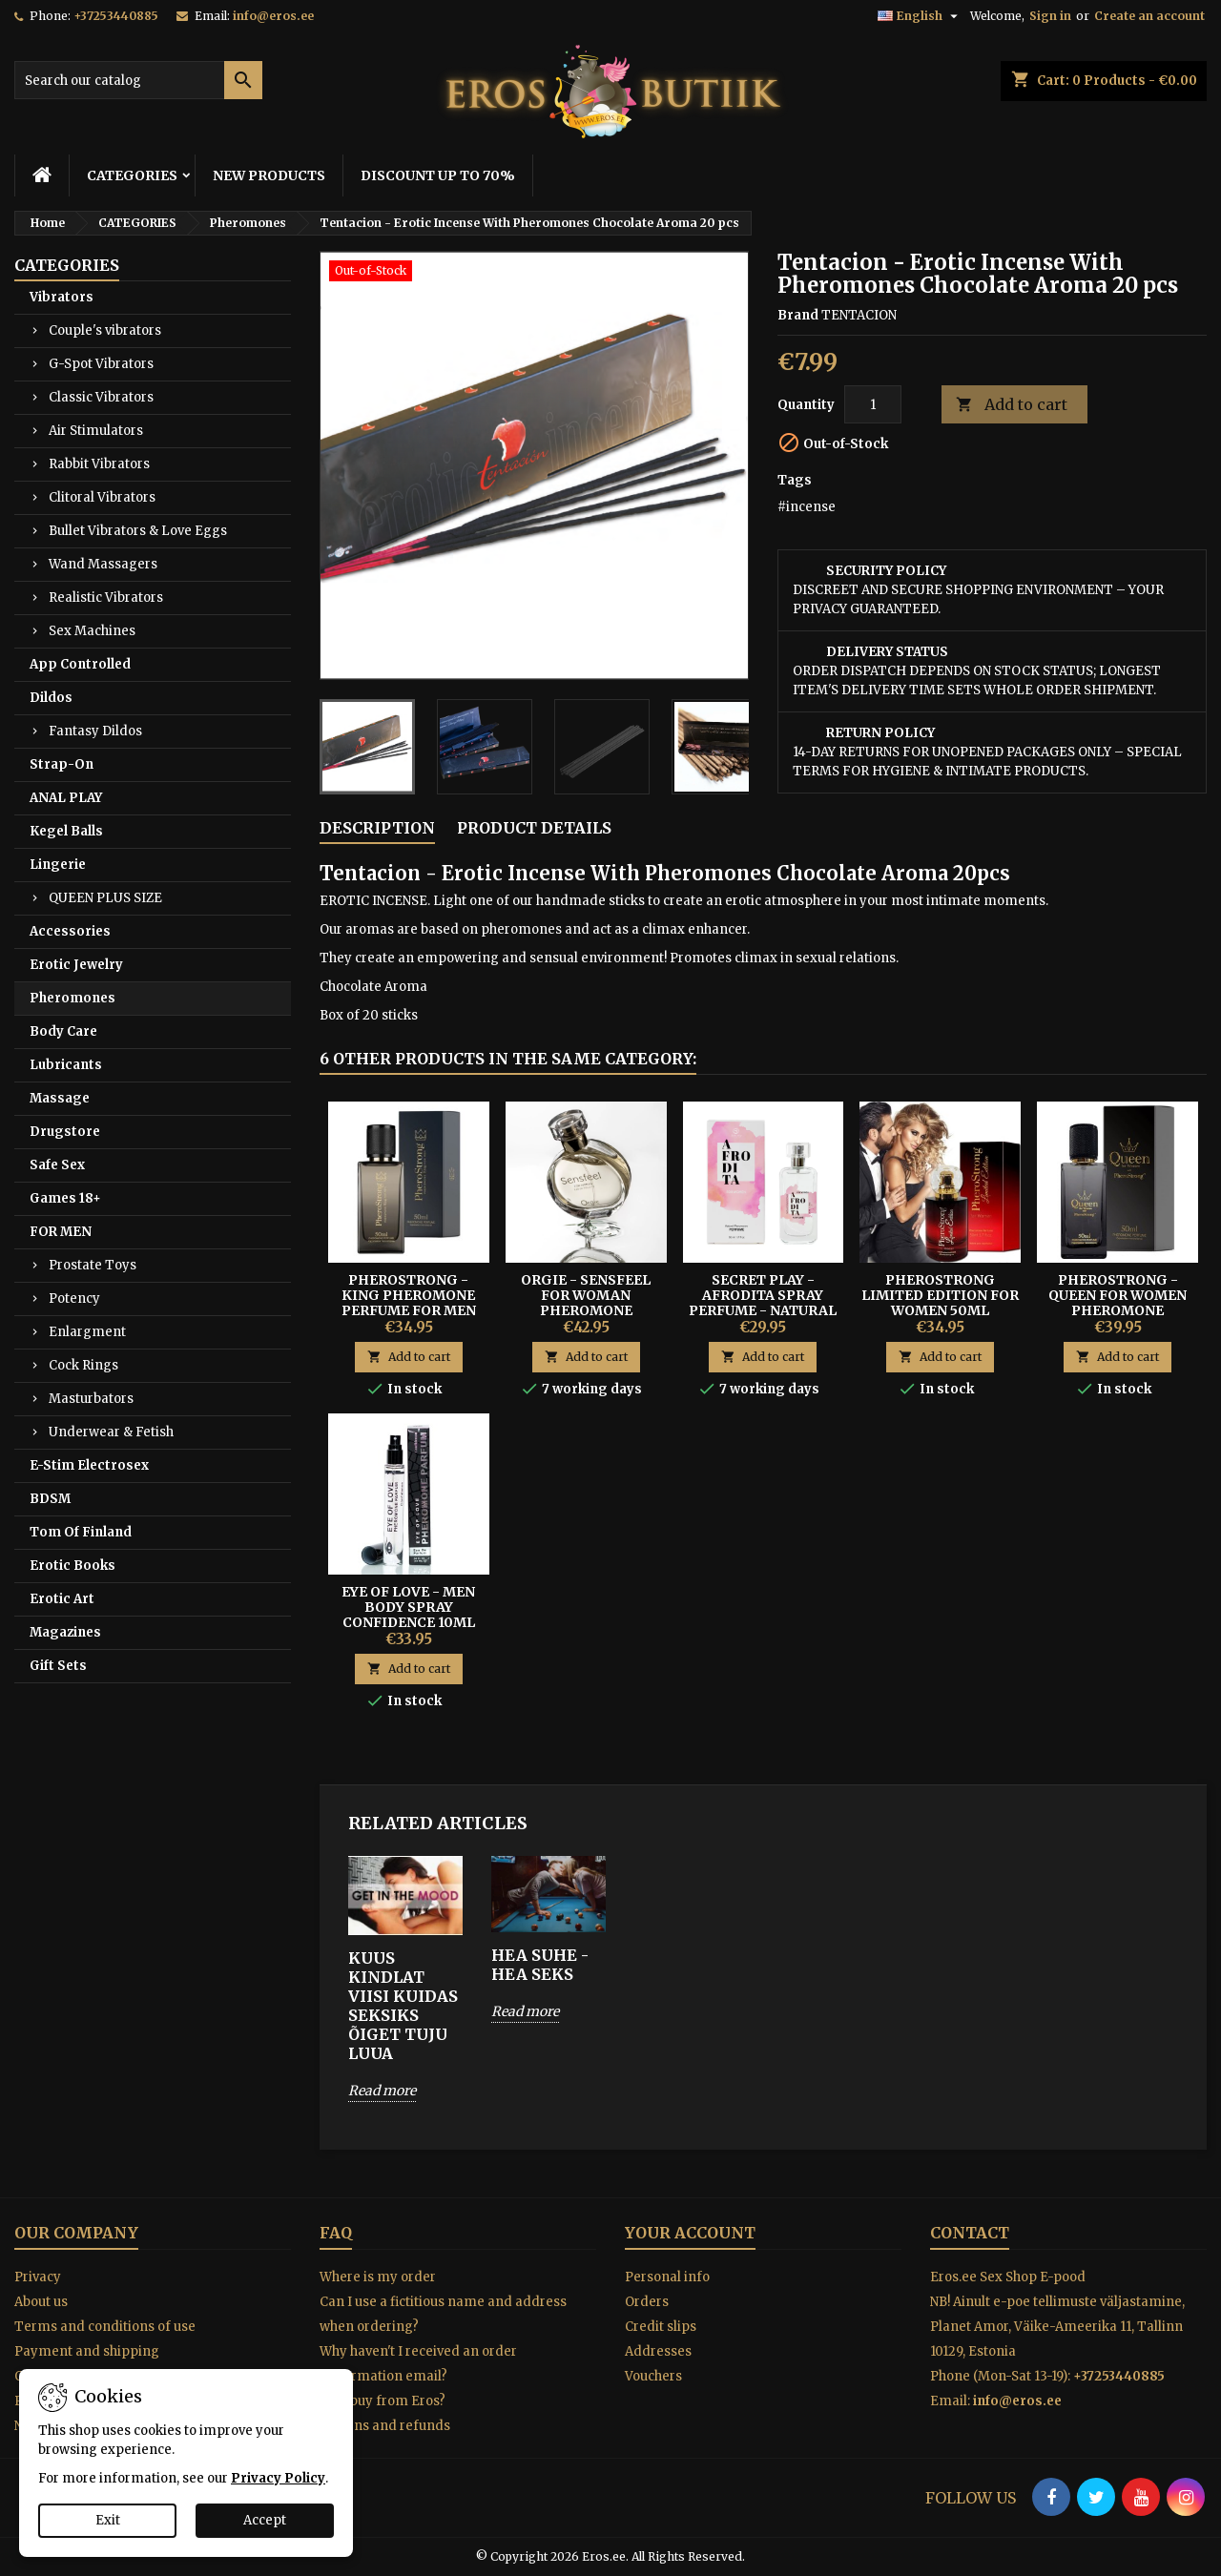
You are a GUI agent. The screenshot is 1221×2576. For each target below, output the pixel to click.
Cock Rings (83, 1365)
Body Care (63, 1031)
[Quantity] (872, 404)
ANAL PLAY (66, 798)
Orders (647, 2302)
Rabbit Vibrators (99, 464)
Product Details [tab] (534, 827)
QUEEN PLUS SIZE (105, 898)
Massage (60, 1098)
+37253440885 (115, 16)
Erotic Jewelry (76, 965)
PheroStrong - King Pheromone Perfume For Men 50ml (408, 1302)
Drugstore (65, 1131)
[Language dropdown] (920, 16)
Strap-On (61, 764)
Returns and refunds (385, 2426)
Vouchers (653, 2376)
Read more (382, 2090)
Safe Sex (57, 1165)
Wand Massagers (103, 564)
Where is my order (378, 2277)
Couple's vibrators (105, 330)
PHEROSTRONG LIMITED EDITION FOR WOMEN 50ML (940, 1295)
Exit (107, 2520)
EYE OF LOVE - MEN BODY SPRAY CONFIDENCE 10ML (408, 1607)
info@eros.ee (273, 16)
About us (41, 2302)
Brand (797, 315)
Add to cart (1011, 405)
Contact (969, 2232)
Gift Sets (58, 1666)
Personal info (667, 2277)
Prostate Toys (92, 1265)
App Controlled (80, 664)
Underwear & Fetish (111, 1432)
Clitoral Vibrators (102, 497)
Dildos (51, 698)
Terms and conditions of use (105, 2326)
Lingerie (58, 864)
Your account (690, 2232)
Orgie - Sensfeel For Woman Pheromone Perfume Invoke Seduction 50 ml (586, 1310)
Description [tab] (377, 827)
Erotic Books (72, 1565)
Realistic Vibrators (106, 597)
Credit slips (660, 2326)
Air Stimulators (96, 430)
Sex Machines (92, 631)
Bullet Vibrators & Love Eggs (138, 531)
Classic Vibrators (101, 397)
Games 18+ (65, 1198)
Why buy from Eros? (382, 2401)
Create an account (1149, 16)
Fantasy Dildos (95, 731)
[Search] (138, 80)
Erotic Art (62, 1599)
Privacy (37, 2277)
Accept (264, 2520)
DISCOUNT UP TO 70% (438, 175)
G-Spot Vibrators (101, 364)
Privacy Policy (278, 2478)
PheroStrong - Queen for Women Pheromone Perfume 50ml (1117, 1302)
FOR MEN (61, 1232)
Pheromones (72, 998)
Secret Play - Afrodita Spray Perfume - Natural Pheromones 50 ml (763, 1302)
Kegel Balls (66, 831)
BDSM (50, 1499)
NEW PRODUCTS (269, 175)
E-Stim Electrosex (89, 1465)
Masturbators (91, 1399)
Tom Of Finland (81, 1532)
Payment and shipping (86, 2351)
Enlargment (87, 1332)
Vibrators (61, 297)
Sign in (1050, 16)
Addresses (658, 2351)
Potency (74, 1298)
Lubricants (66, 1065)
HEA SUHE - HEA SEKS (540, 1965)
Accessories (70, 931)
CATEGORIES (132, 175)
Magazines (65, 1632)
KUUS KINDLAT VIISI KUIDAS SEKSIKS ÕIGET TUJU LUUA (403, 2005)
